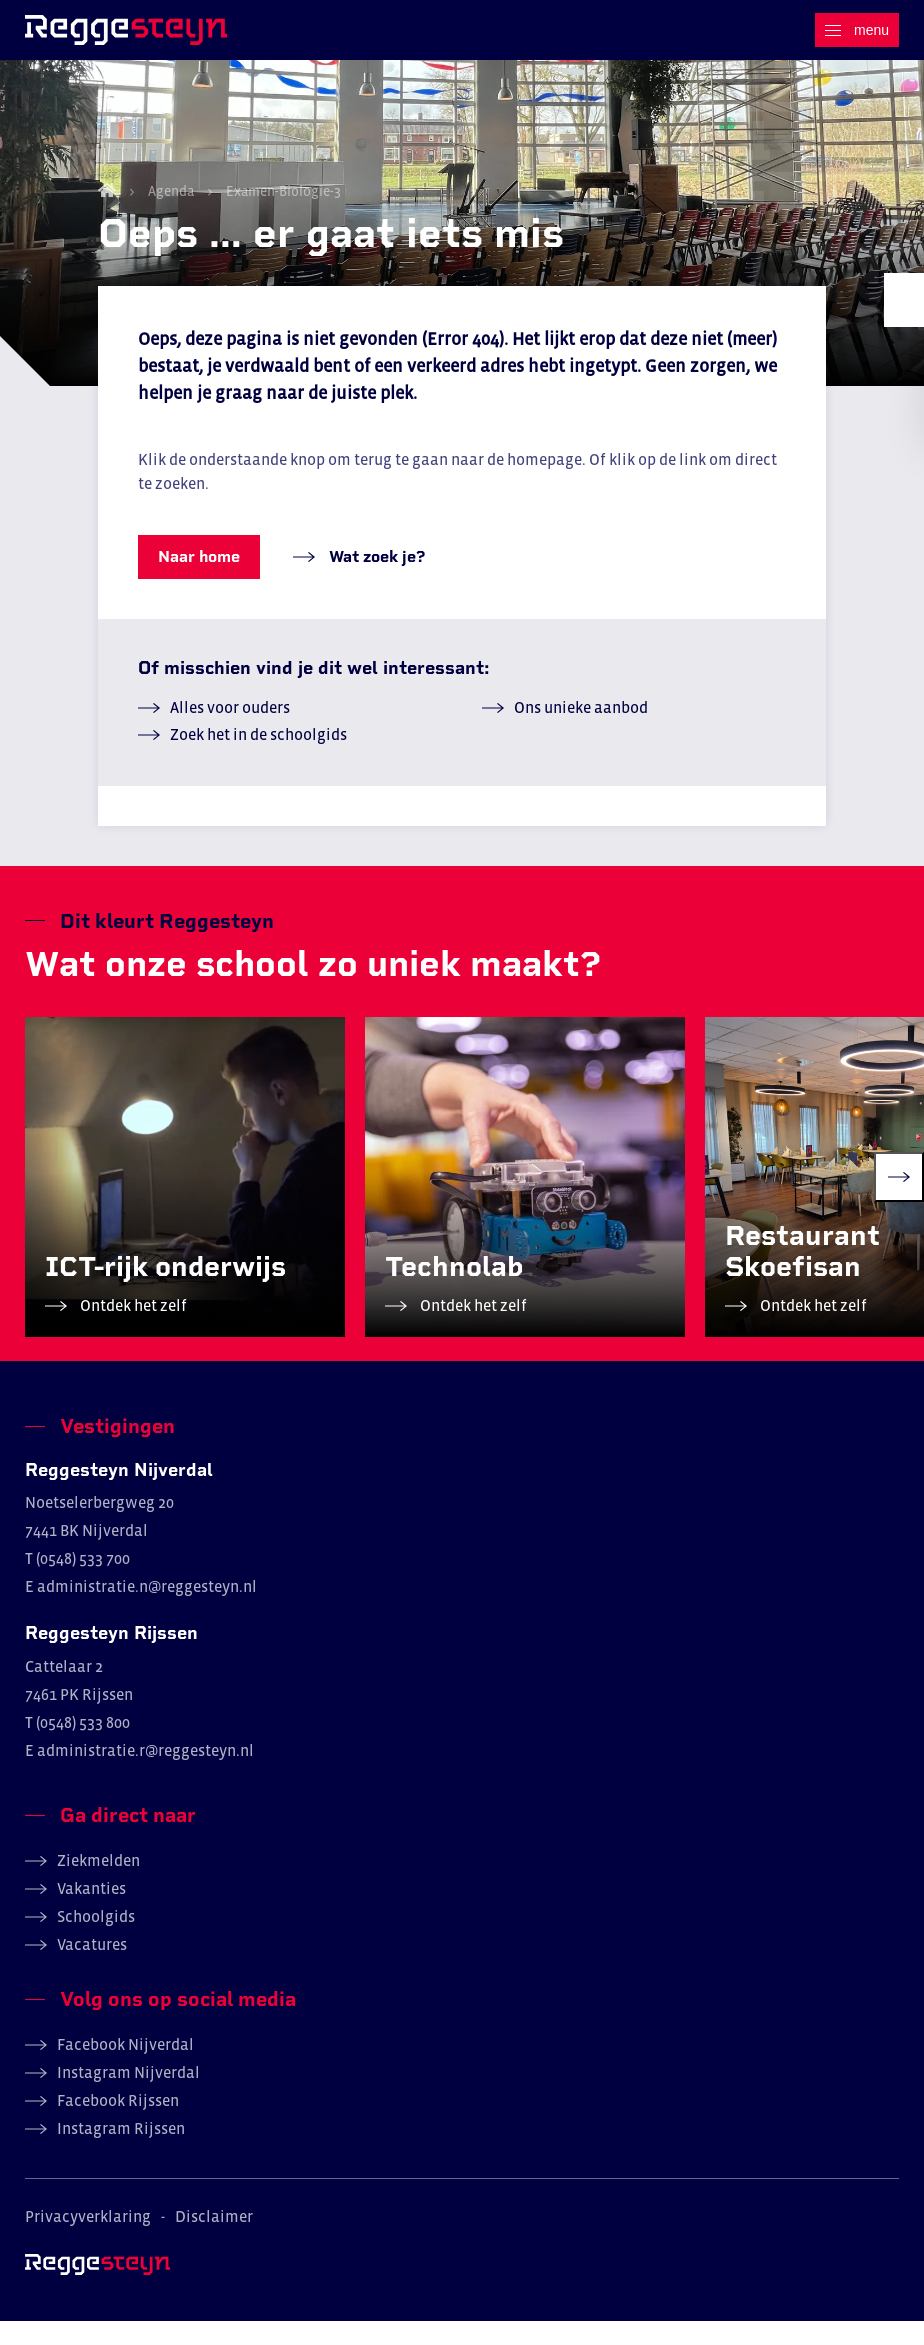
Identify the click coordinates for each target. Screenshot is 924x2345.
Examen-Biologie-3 (282, 215)
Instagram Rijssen (121, 2152)
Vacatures (92, 1968)
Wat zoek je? (375, 580)
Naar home (199, 580)
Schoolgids (96, 1940)
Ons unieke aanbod (581, 731)
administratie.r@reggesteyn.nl (145, 1774)
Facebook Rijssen (118, 2124)
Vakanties (91, 1912)
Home (107, 214)
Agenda (171, 215)
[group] (185, 1201)
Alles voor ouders (230, 731)
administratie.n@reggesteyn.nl (147, 1611)
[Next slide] (899, 1201)
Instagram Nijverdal (128, 2096)
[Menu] (857, 30)
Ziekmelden (98, 1884)
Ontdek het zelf (132, 1329)
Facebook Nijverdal (125, 2068)
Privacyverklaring (88, 2240)
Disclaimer (214, 2240)
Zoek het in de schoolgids (258, 758)
